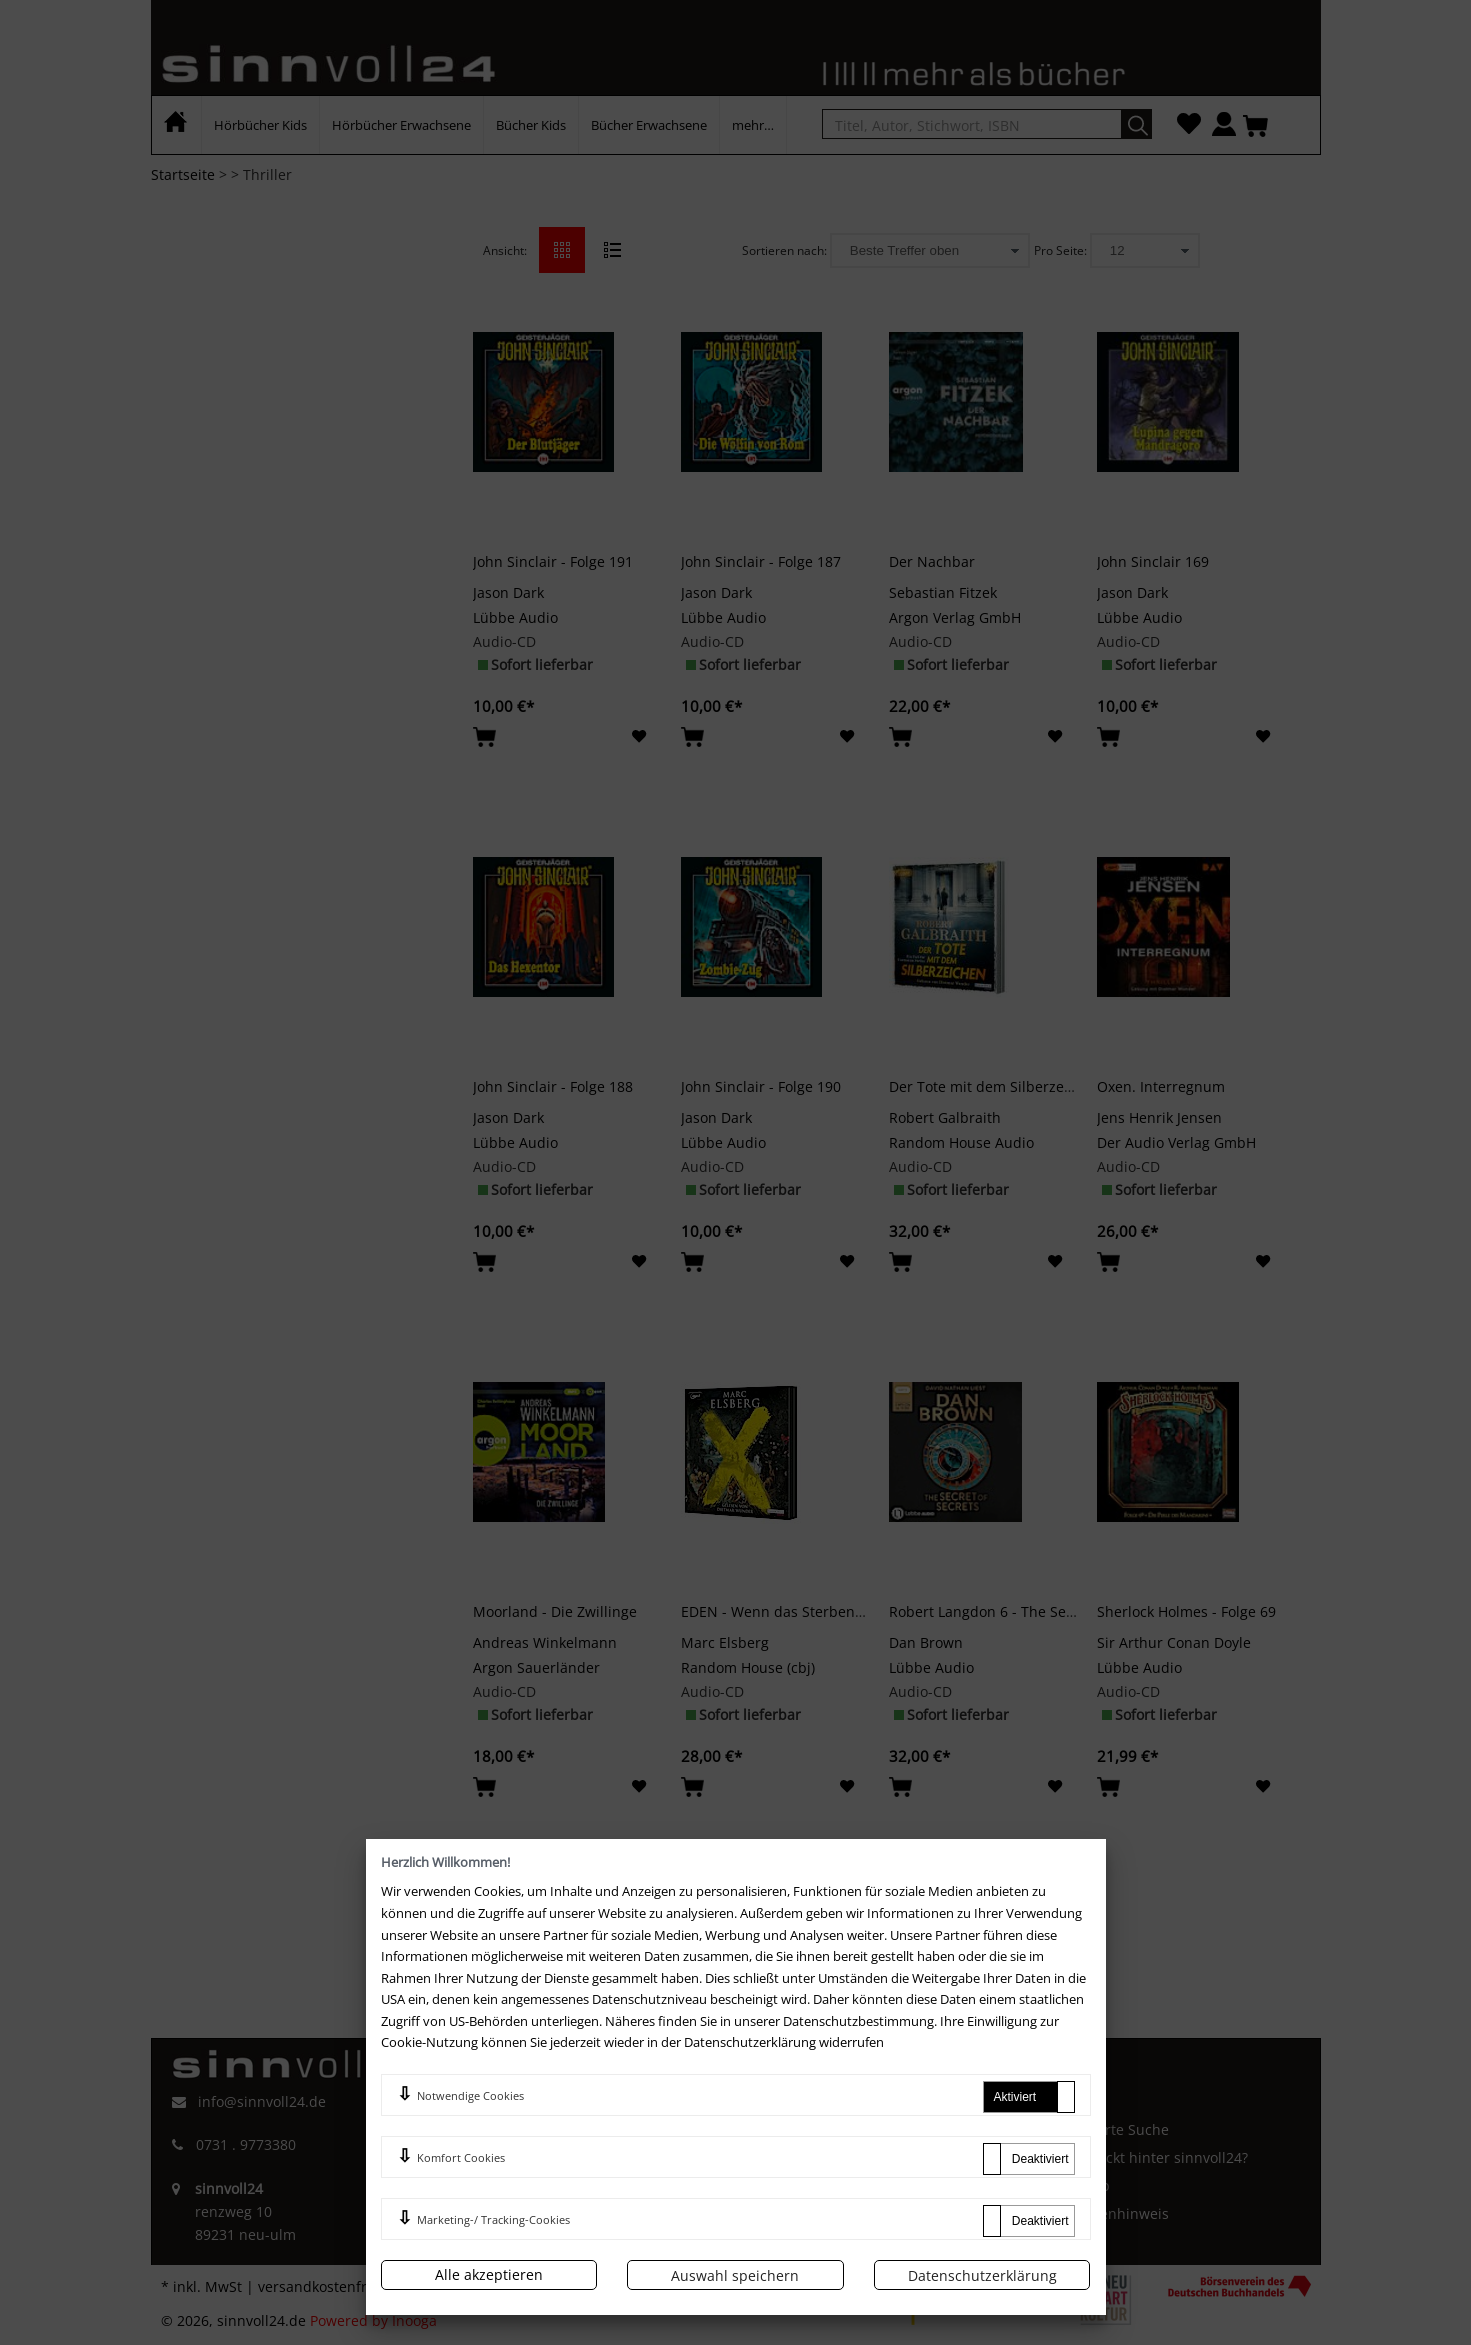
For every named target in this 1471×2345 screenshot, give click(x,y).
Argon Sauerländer (536, 1667)
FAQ (774, 2100)
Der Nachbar (932, 561)
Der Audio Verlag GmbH (1176, 1142)
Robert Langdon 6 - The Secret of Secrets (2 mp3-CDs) (1068, 1611)
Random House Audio (961, 1142)
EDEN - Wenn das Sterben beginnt (796, 1611)
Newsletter (797, 2213)
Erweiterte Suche (1112, 2129)
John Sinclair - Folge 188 (553, 1086)
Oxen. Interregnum (1161, 1086)
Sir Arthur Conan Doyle (1174, 1642)
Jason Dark (508, 592)
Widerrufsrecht (517, 2167)
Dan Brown (926, 1642)
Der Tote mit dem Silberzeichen (995, 1086)
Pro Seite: (1060, 250)
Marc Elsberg (725, 1642)
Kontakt (1080, 2100)
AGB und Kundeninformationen (572, 2100)
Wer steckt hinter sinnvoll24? (1151, 2157)
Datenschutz (508, 2200)
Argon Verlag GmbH (955, 617)
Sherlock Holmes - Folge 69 (1186, 1611)
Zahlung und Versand (833, 2185)
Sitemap (1082, 2185)
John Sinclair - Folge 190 (761, 1086)
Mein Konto (799, 2129)
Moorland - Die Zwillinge (555, 1611)
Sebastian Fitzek (943, 592)
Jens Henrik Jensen (1159, 1117)
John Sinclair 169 (1153, 561)
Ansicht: (505, 250)
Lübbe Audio (515, 617)
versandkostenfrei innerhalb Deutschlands (401, 2286)
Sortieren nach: (784, 250)
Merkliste (792, 2157)
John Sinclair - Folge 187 (761, 561)
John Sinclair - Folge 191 (553, 561)
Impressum (504, 2134)
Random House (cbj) (748, 1667)
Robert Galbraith (945, 1117)
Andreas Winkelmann (545, 1642)
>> (829, 1898)
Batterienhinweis (1112, 2213)
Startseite (183, 174)
